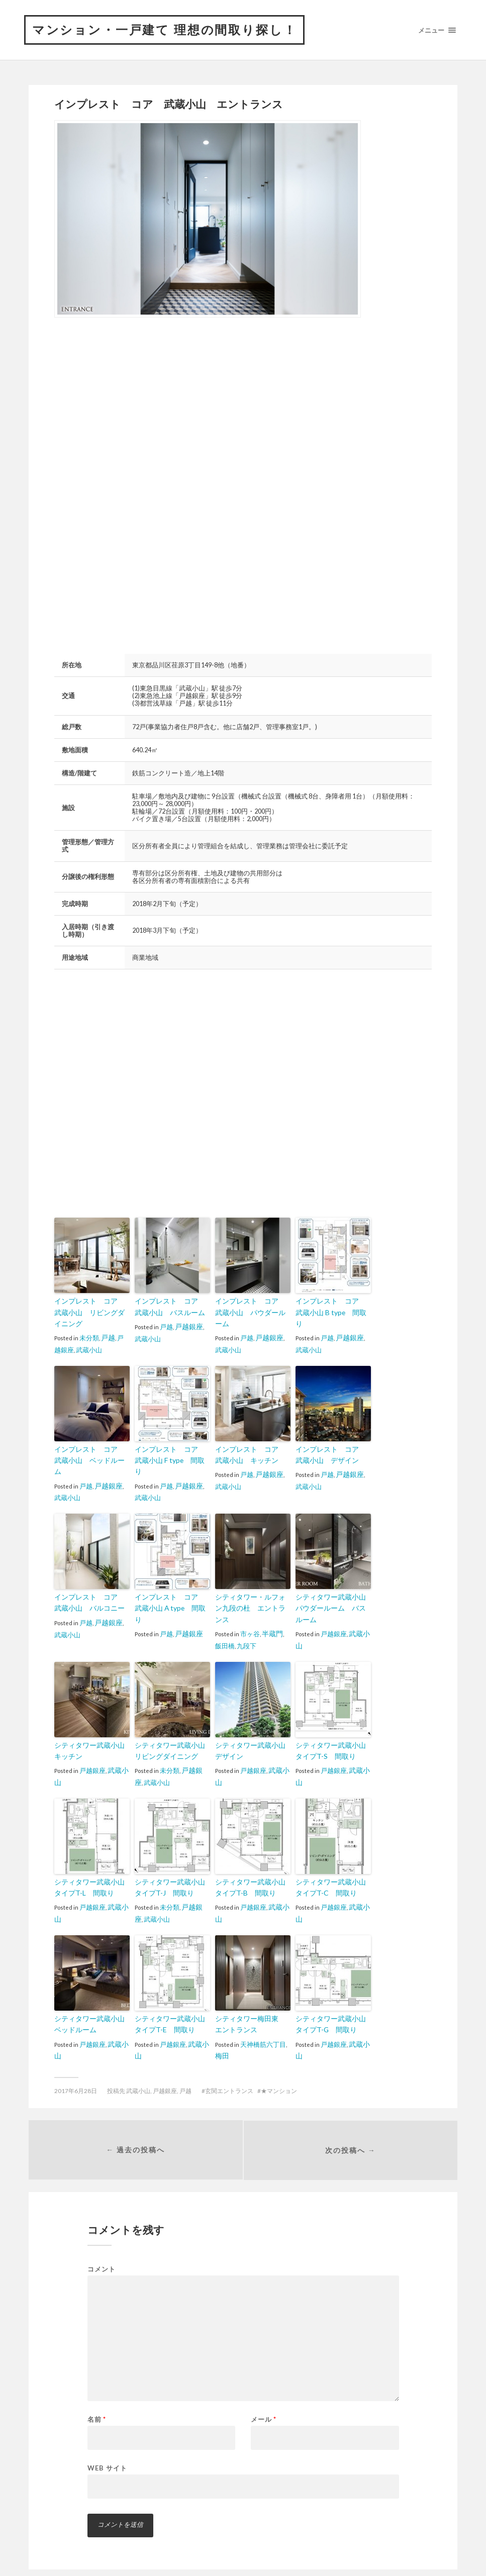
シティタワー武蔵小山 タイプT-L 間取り (90, 1869)
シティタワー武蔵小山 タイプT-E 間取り (171, 2005)
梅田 (221, 2036)
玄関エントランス (229, 2071)
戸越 (107, 1337)
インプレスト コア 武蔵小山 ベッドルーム (90, 1453)
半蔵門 (271, 1608)
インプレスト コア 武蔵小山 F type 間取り (171, 1453)
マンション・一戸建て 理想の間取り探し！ (175, 31)
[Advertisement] (138, 406)
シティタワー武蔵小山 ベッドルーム (90, 2005)
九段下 (240, 1620)
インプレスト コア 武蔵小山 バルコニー (90, 1588)
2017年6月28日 (75, 2071)
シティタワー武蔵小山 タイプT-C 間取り (331, 1869)
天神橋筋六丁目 (263, 2024)
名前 (96, 2402)
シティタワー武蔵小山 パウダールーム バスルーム (331, 1594)
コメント (101, 2251)
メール (263, 2402)
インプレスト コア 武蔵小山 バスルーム (171, 1308)
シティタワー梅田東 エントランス (251, 2005)
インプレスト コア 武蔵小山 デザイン (331, 1453)
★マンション (279, 2071)
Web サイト (107, 2450)
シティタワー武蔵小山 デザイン (251, 1734)
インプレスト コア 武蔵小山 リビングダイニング (90, 1313)
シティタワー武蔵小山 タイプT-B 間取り (251, 1869)
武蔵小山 (82, 1349)
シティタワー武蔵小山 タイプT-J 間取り (171, 1869)
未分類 (89, 1337)
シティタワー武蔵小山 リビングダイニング (171, 1734)
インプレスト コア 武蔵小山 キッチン (251, 1453)
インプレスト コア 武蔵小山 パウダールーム (251, 1308)
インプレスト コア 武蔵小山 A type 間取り (171, 1588)
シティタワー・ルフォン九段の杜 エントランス (251, 1588)
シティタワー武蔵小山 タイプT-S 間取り (331, 1734)
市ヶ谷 (250, 1608)
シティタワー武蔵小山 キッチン (90, 1734)
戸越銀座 (188, 1327)
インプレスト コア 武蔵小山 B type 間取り (331, 1308)
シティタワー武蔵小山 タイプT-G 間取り (331, 2005)
